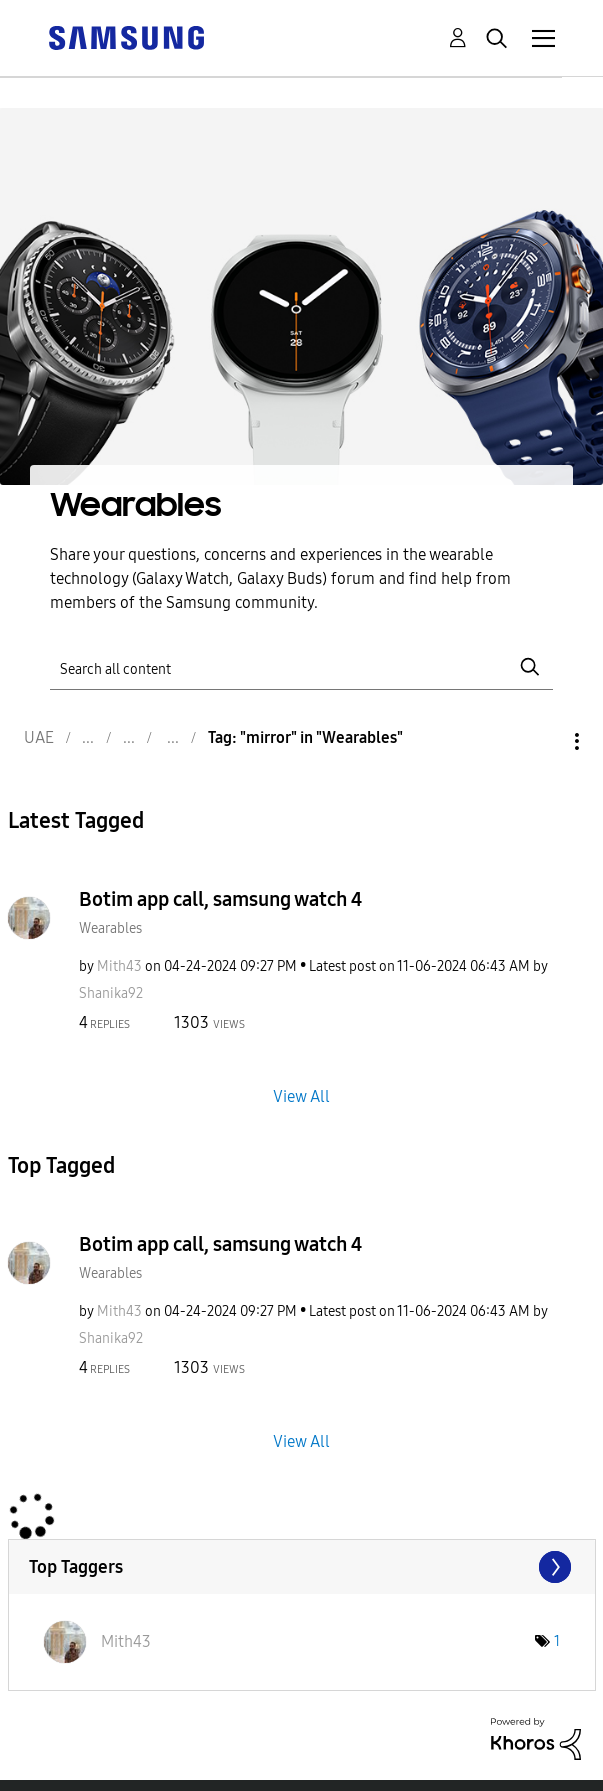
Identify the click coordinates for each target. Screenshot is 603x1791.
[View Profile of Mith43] (119, 966)
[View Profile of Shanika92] (111, 993)
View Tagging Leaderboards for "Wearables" (302, 1567)
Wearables (110, 928)
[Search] (301, 666)
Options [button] (543, 741)
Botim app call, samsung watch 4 (220, 899)
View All (301, 1095)
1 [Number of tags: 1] (557, 1641)
